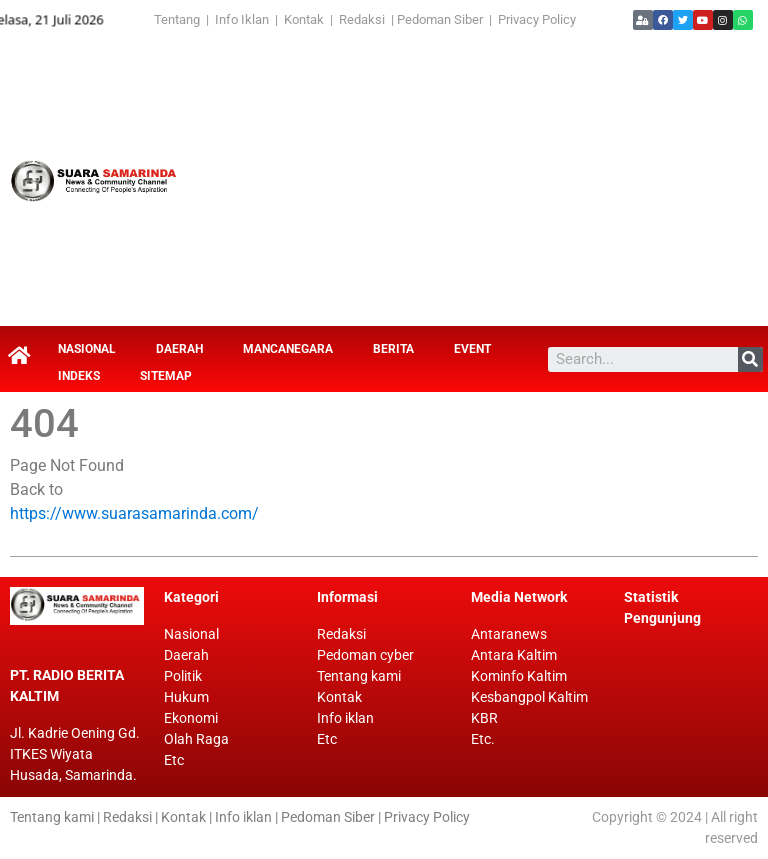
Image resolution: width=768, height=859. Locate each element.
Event (472, 349)
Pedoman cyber (365, 655)
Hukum (186, 697)
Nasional (87, 349)
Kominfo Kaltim (519, 676)
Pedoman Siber (440, 19)
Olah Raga (196, 739)
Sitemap (166, 376)
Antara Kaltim (514, 655)
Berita (393, 349)
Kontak (305, 19)
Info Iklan (242, 19)
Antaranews (509, 634)
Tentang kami (359, 676)
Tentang (180, 19)
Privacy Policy (537, 19)
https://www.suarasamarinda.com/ (134, 513)
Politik (183, 676)
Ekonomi (191, 718)
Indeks (79, 376)
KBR (484, 718)
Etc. (483, 739)
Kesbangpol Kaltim (529, 697)
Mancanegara (288, 349)
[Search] (750, 359)
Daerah (179, 349)
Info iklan (345, 718)
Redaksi (362, 19)
